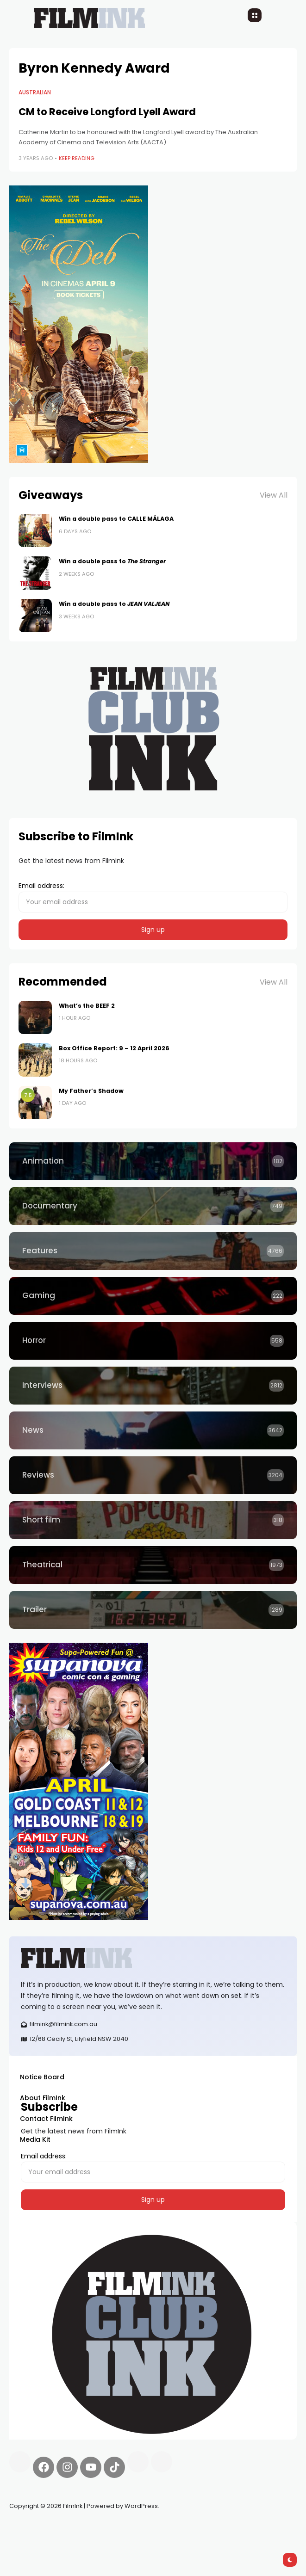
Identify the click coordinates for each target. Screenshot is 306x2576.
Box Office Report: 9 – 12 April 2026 (114, 1048)
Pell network (85, 2528)
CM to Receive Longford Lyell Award (107, 111)
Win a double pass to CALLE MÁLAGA (116, 519)
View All (273, 495)
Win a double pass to (112, 561)
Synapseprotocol (36, 2528)
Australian (35, 92)
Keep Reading (76, 158)
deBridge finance (191, 2528)
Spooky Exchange (134, 2528)
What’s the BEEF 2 (87, 1006)
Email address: (153, 896)
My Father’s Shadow (91, 1091)
